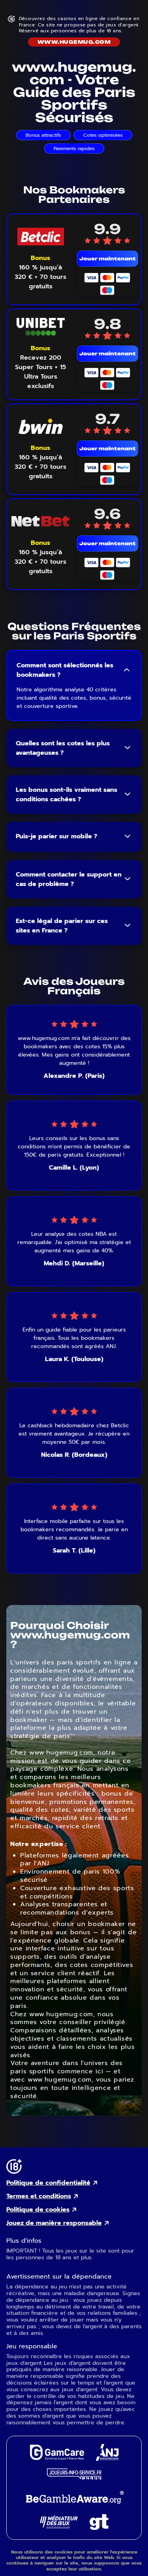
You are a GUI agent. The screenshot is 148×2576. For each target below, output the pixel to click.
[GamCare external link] (56, 2458)
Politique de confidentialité (48, 2183)
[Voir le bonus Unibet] (40, 367)
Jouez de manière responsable (54, 2223)
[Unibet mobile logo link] (40, 327)
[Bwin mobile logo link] (40, 426)
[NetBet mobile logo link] (40, 521)
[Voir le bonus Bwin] (40, 462)
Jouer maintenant (107, 259)
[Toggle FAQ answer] (126, 670)
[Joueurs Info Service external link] (74, 2477)
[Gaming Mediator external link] (59, 2526)
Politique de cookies (37, 2210)
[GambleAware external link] (74, 2504)
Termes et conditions (38, 2196)
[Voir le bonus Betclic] (40, 272)
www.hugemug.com (74, 42)
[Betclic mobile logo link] (40, 236)
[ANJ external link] (107, 2458)
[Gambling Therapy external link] (99, 2527)
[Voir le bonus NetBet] (40, 557)
